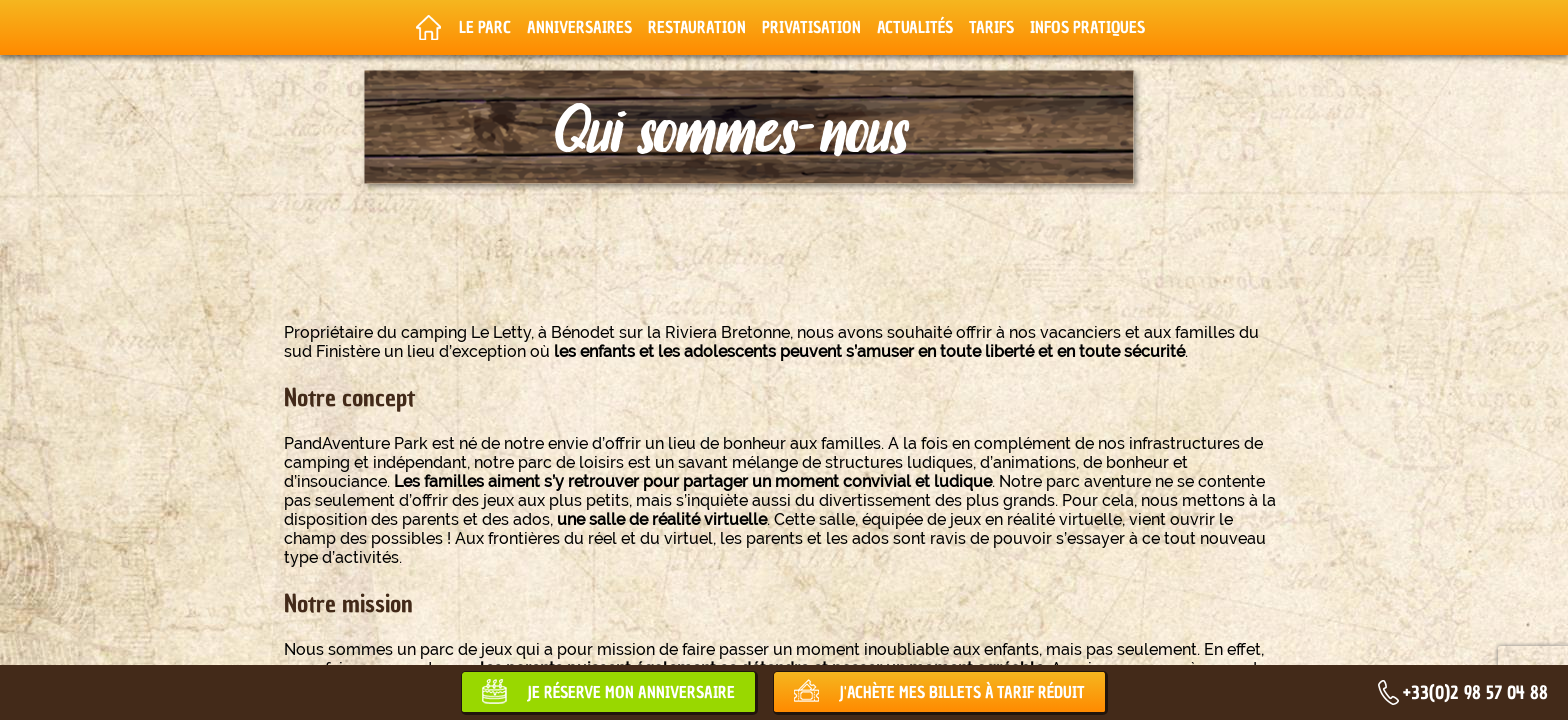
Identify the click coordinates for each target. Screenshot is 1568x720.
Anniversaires (579, 27)
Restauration (697, 27)
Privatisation (811, 27)
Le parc (485, 27)
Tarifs (991, 27)
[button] (30, 698)
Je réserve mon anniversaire (631, 692)
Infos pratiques (1087, 27)
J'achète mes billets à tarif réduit (962, 692)
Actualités (915, 27)
